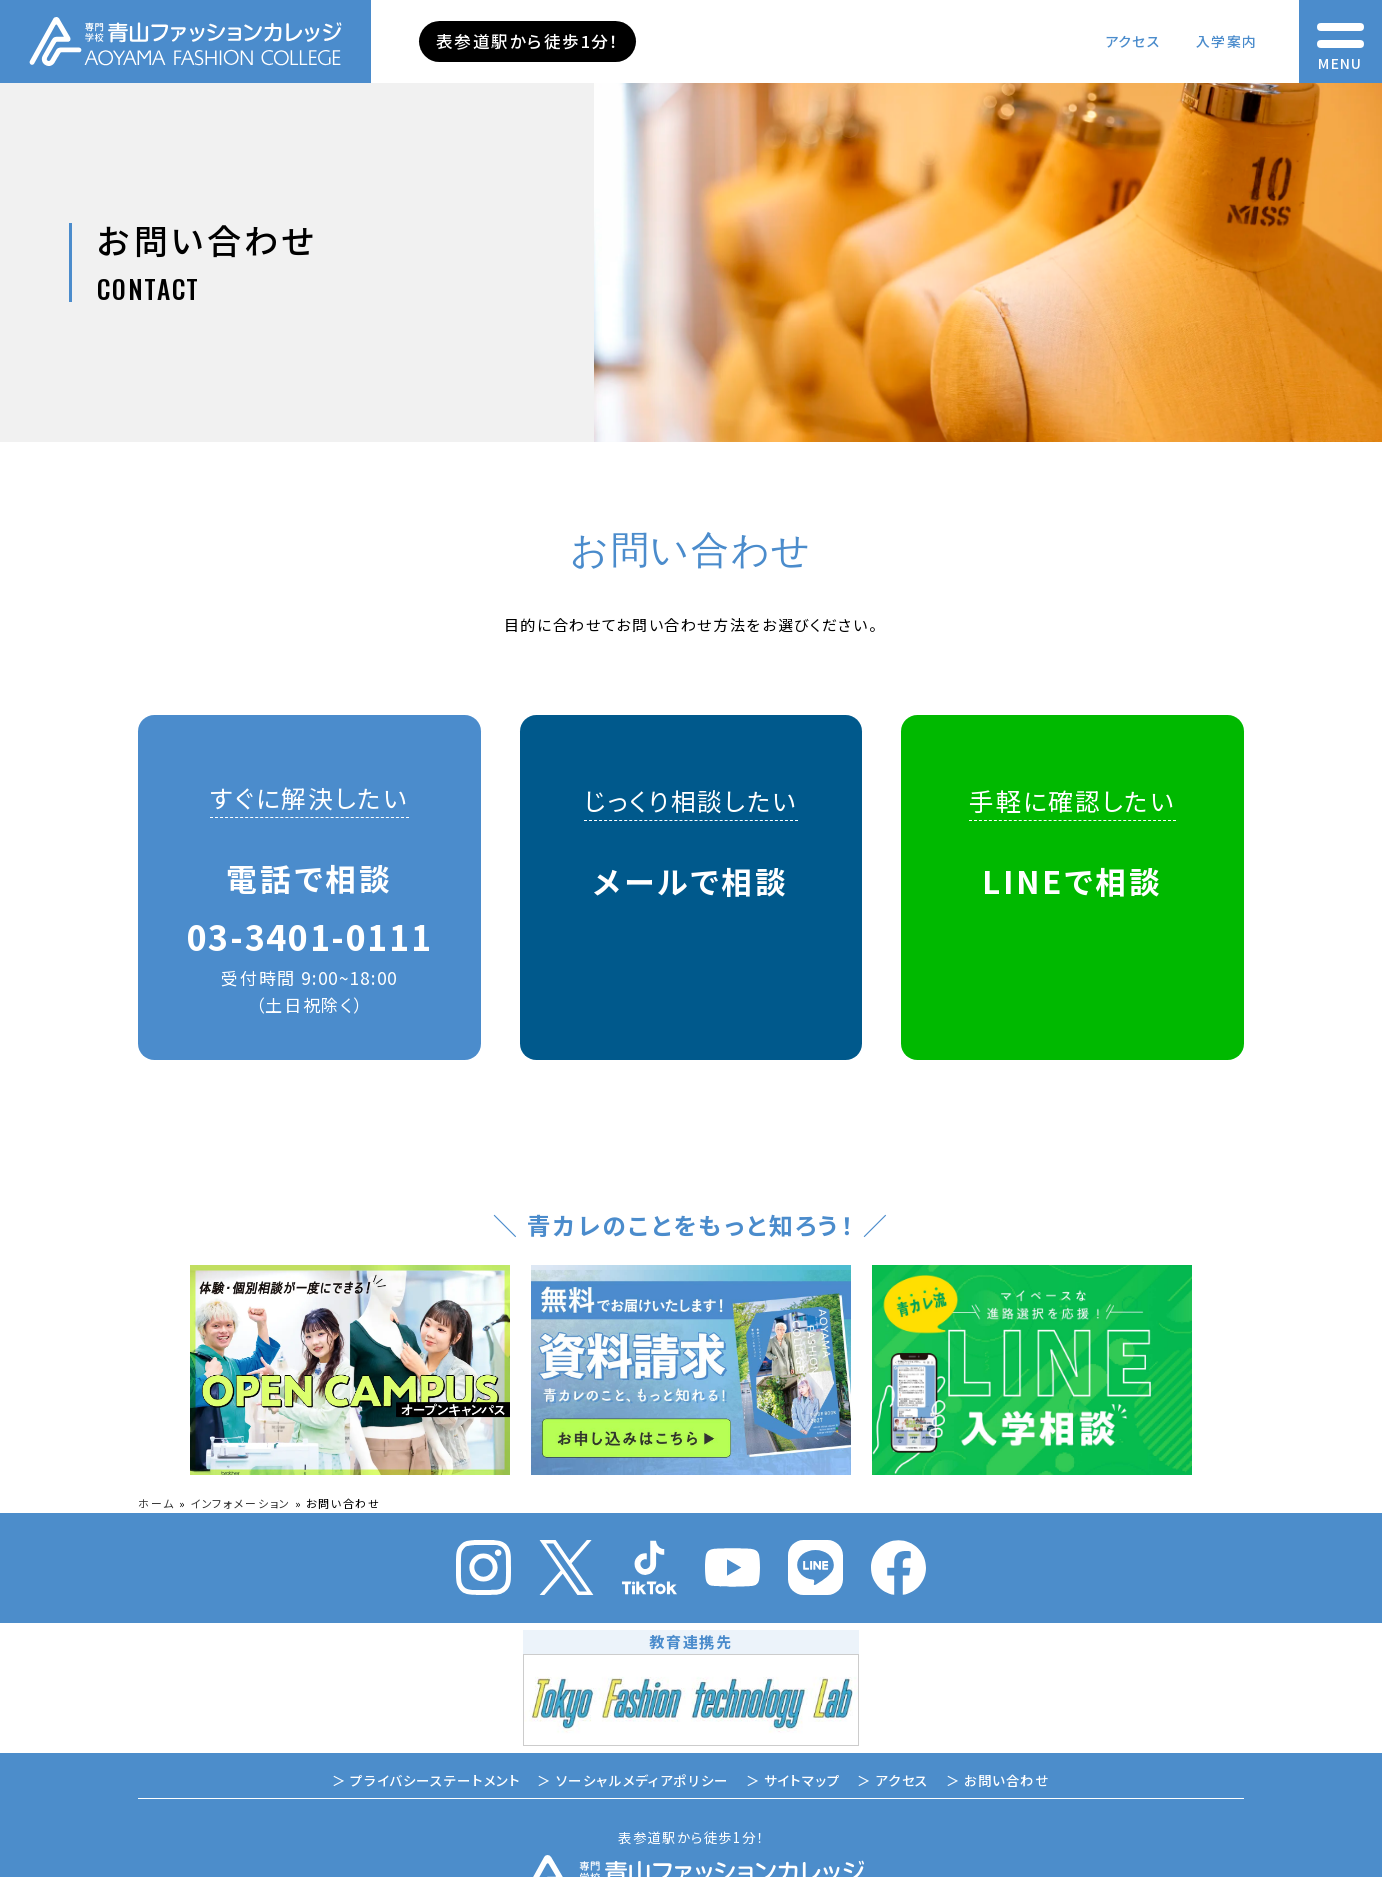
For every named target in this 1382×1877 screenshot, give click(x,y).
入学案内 (1226, 41)
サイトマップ (802, 1780)
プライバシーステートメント (435, 1780)
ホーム (156, 1503)
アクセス (1132, 41)
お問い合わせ (1007, 1780)
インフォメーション (240, 1503)
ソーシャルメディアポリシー (642, 1780)
